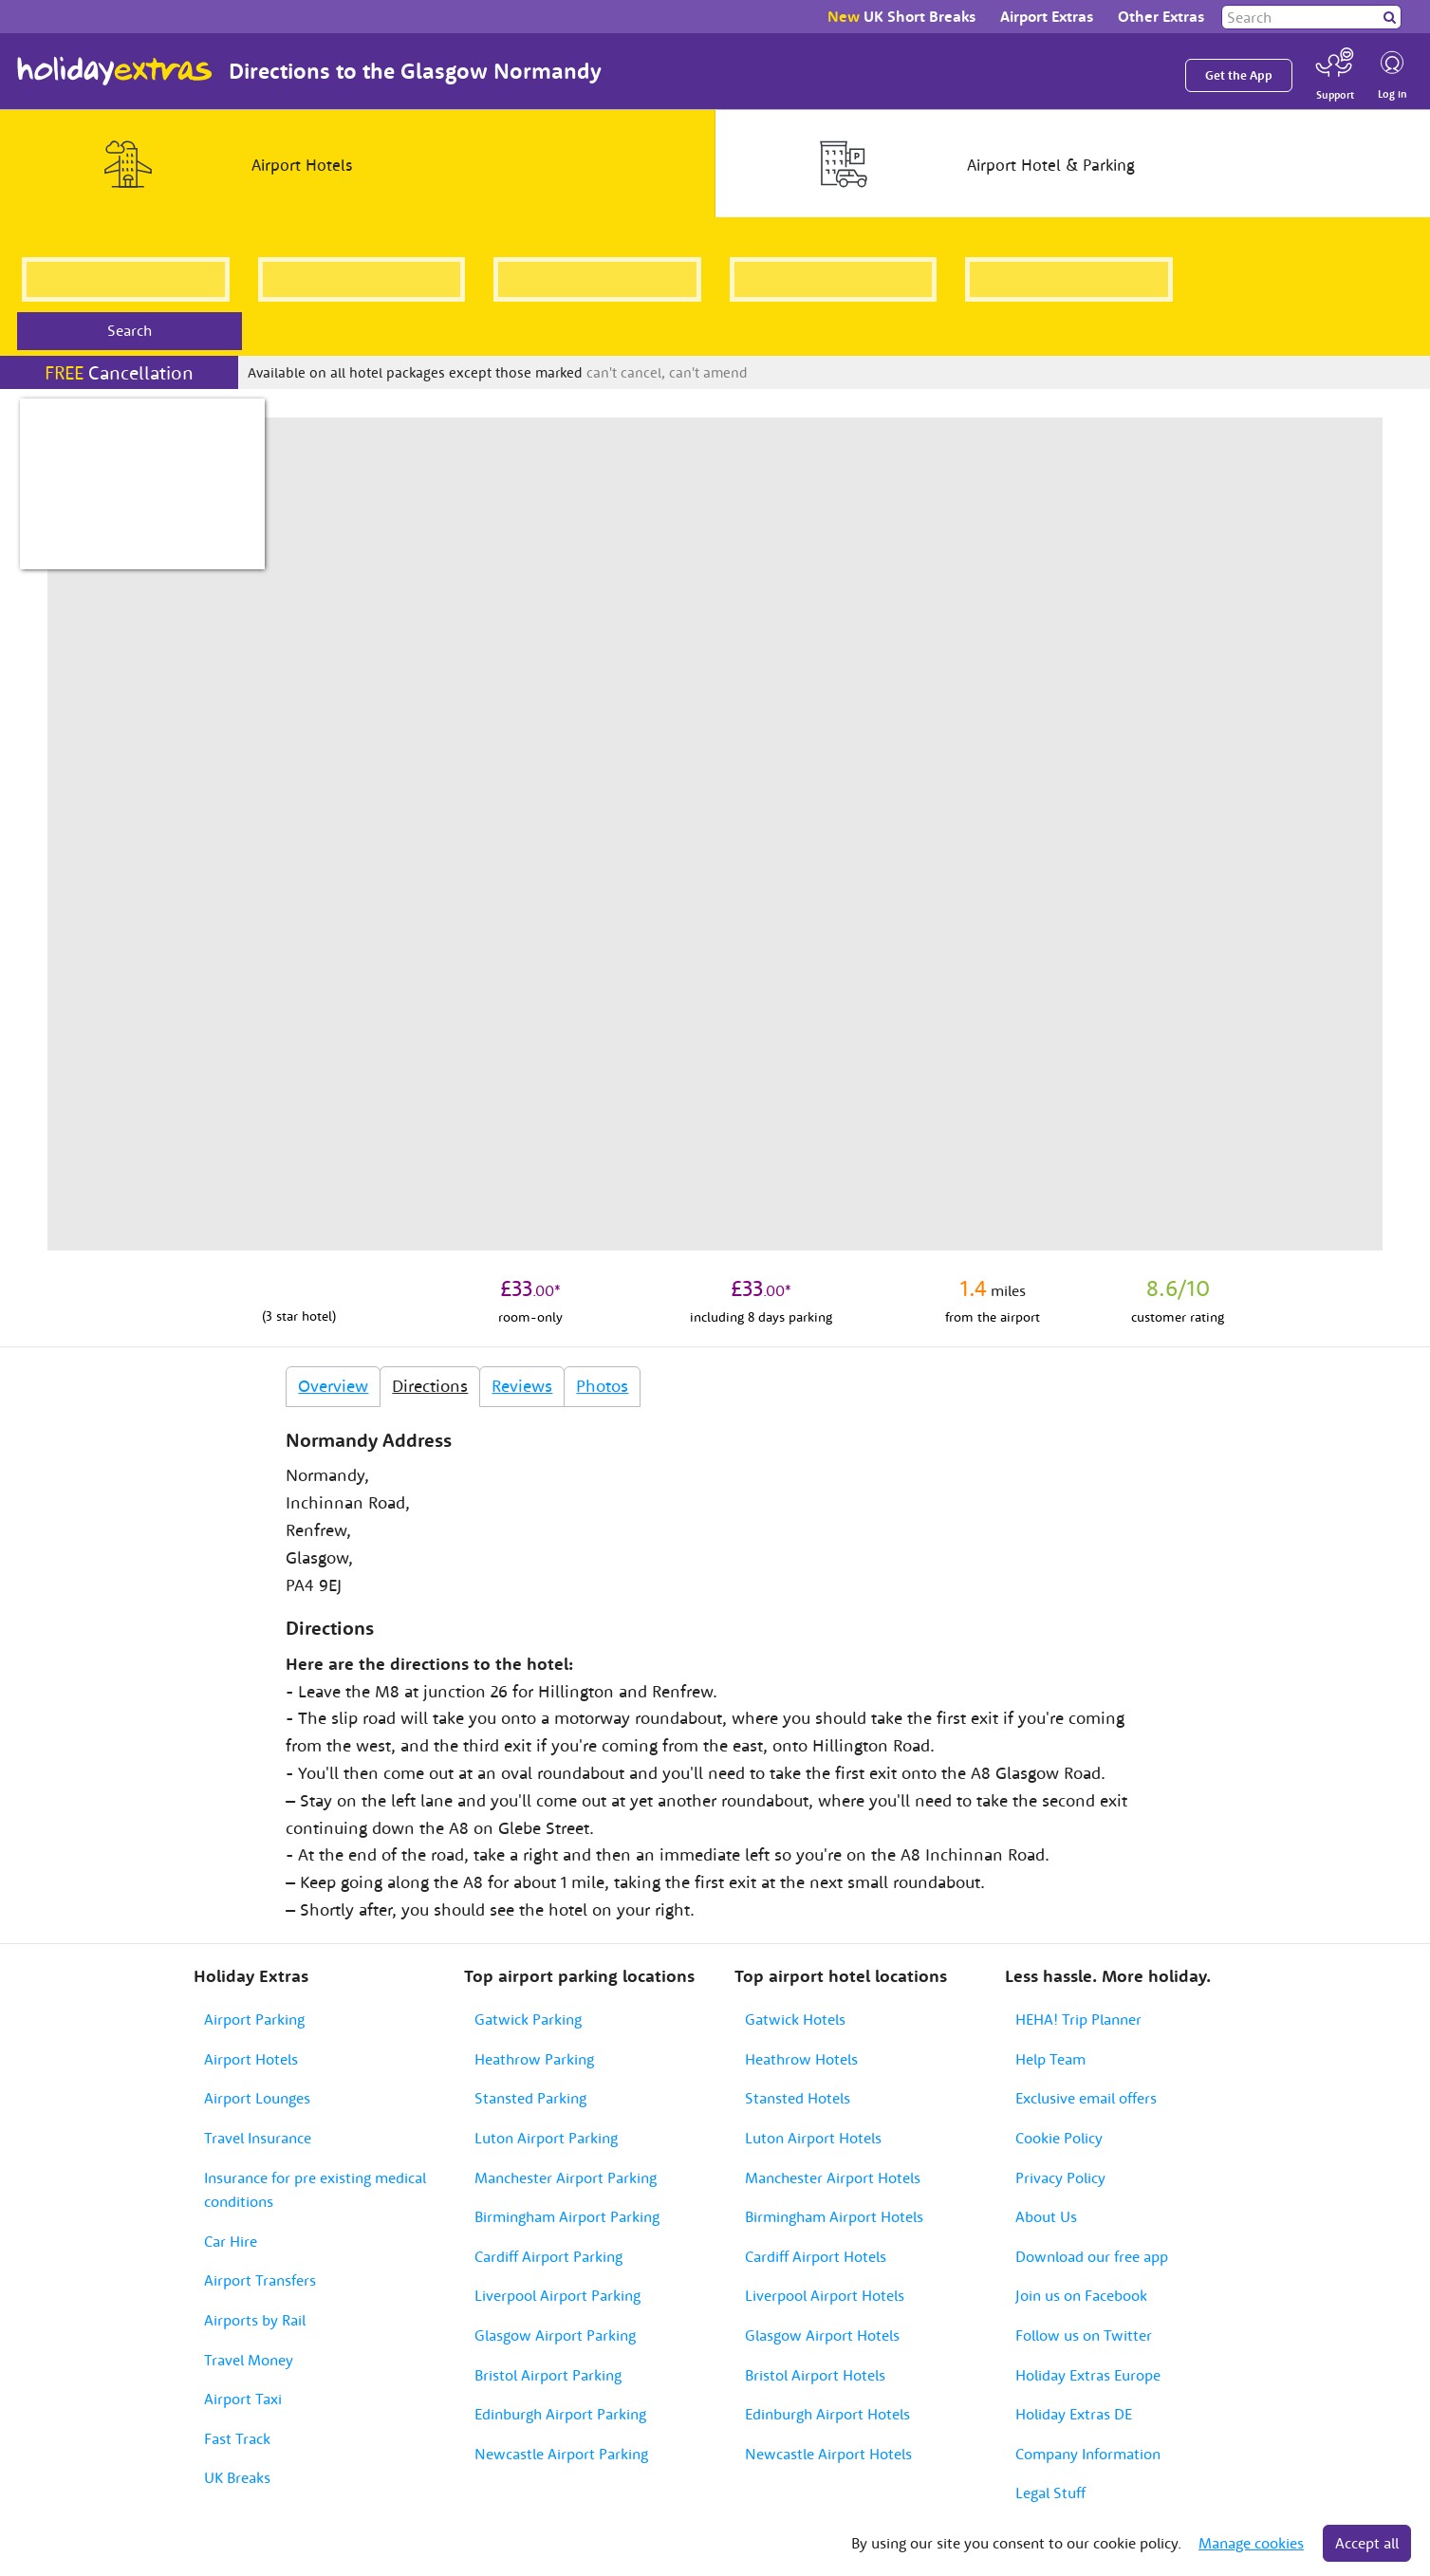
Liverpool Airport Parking (557, 2295)
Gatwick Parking (528, 2019)
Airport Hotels (251, 2058)
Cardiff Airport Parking (548, 2256)
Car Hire (230, 2241)
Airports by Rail (255, 2319)
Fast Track (237, 2438)
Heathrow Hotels (801, 2058)
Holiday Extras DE (1073, 2413)
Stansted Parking (530, 2097)
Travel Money (248, 2359)
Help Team (1050, 2058)
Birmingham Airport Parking (566, 2216)
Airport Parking (254, 2019)
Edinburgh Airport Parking (560, 2413)
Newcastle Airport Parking (561, 2453)
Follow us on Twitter (1083, 2335)
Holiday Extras (115, 71)
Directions (430, 1386)
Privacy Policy (1060, 2177)
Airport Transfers (260, 2279)
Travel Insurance (257, 2137)
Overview (333, 1386)
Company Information (1088, 2453)
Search (129, 330)
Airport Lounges (257, 2097)
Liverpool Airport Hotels (824, 2295)
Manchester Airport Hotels (832, 2177)
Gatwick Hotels (795, 2019)
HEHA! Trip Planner (1078, 2019)
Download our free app (1091, 2256)
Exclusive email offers (1086, 2097)
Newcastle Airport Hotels (828, 2453)
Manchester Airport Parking (565, 2177)
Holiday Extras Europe (1088, 2374)
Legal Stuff (1050, 2492)
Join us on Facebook (1081, 2295)
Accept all (1367, 2542)
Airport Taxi (243, 2398)
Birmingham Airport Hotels (834, 2216)
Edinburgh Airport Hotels (827, 2413)
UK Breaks (237, 2477)
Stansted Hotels (797, 2097)
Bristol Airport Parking (548, 2374)
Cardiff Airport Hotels (815, 2256)
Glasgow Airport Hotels (822, 2335)
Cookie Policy (1059, 2137)
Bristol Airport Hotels (815, 2374)
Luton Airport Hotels (813, 2137)
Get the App (1238, 75)
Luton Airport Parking (546, 2137)
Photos (602, 1386)
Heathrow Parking (534, 2058)
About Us (1046, 2216)
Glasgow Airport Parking (555, 2335)
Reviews (522, 1386)
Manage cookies (1251, 2542)
